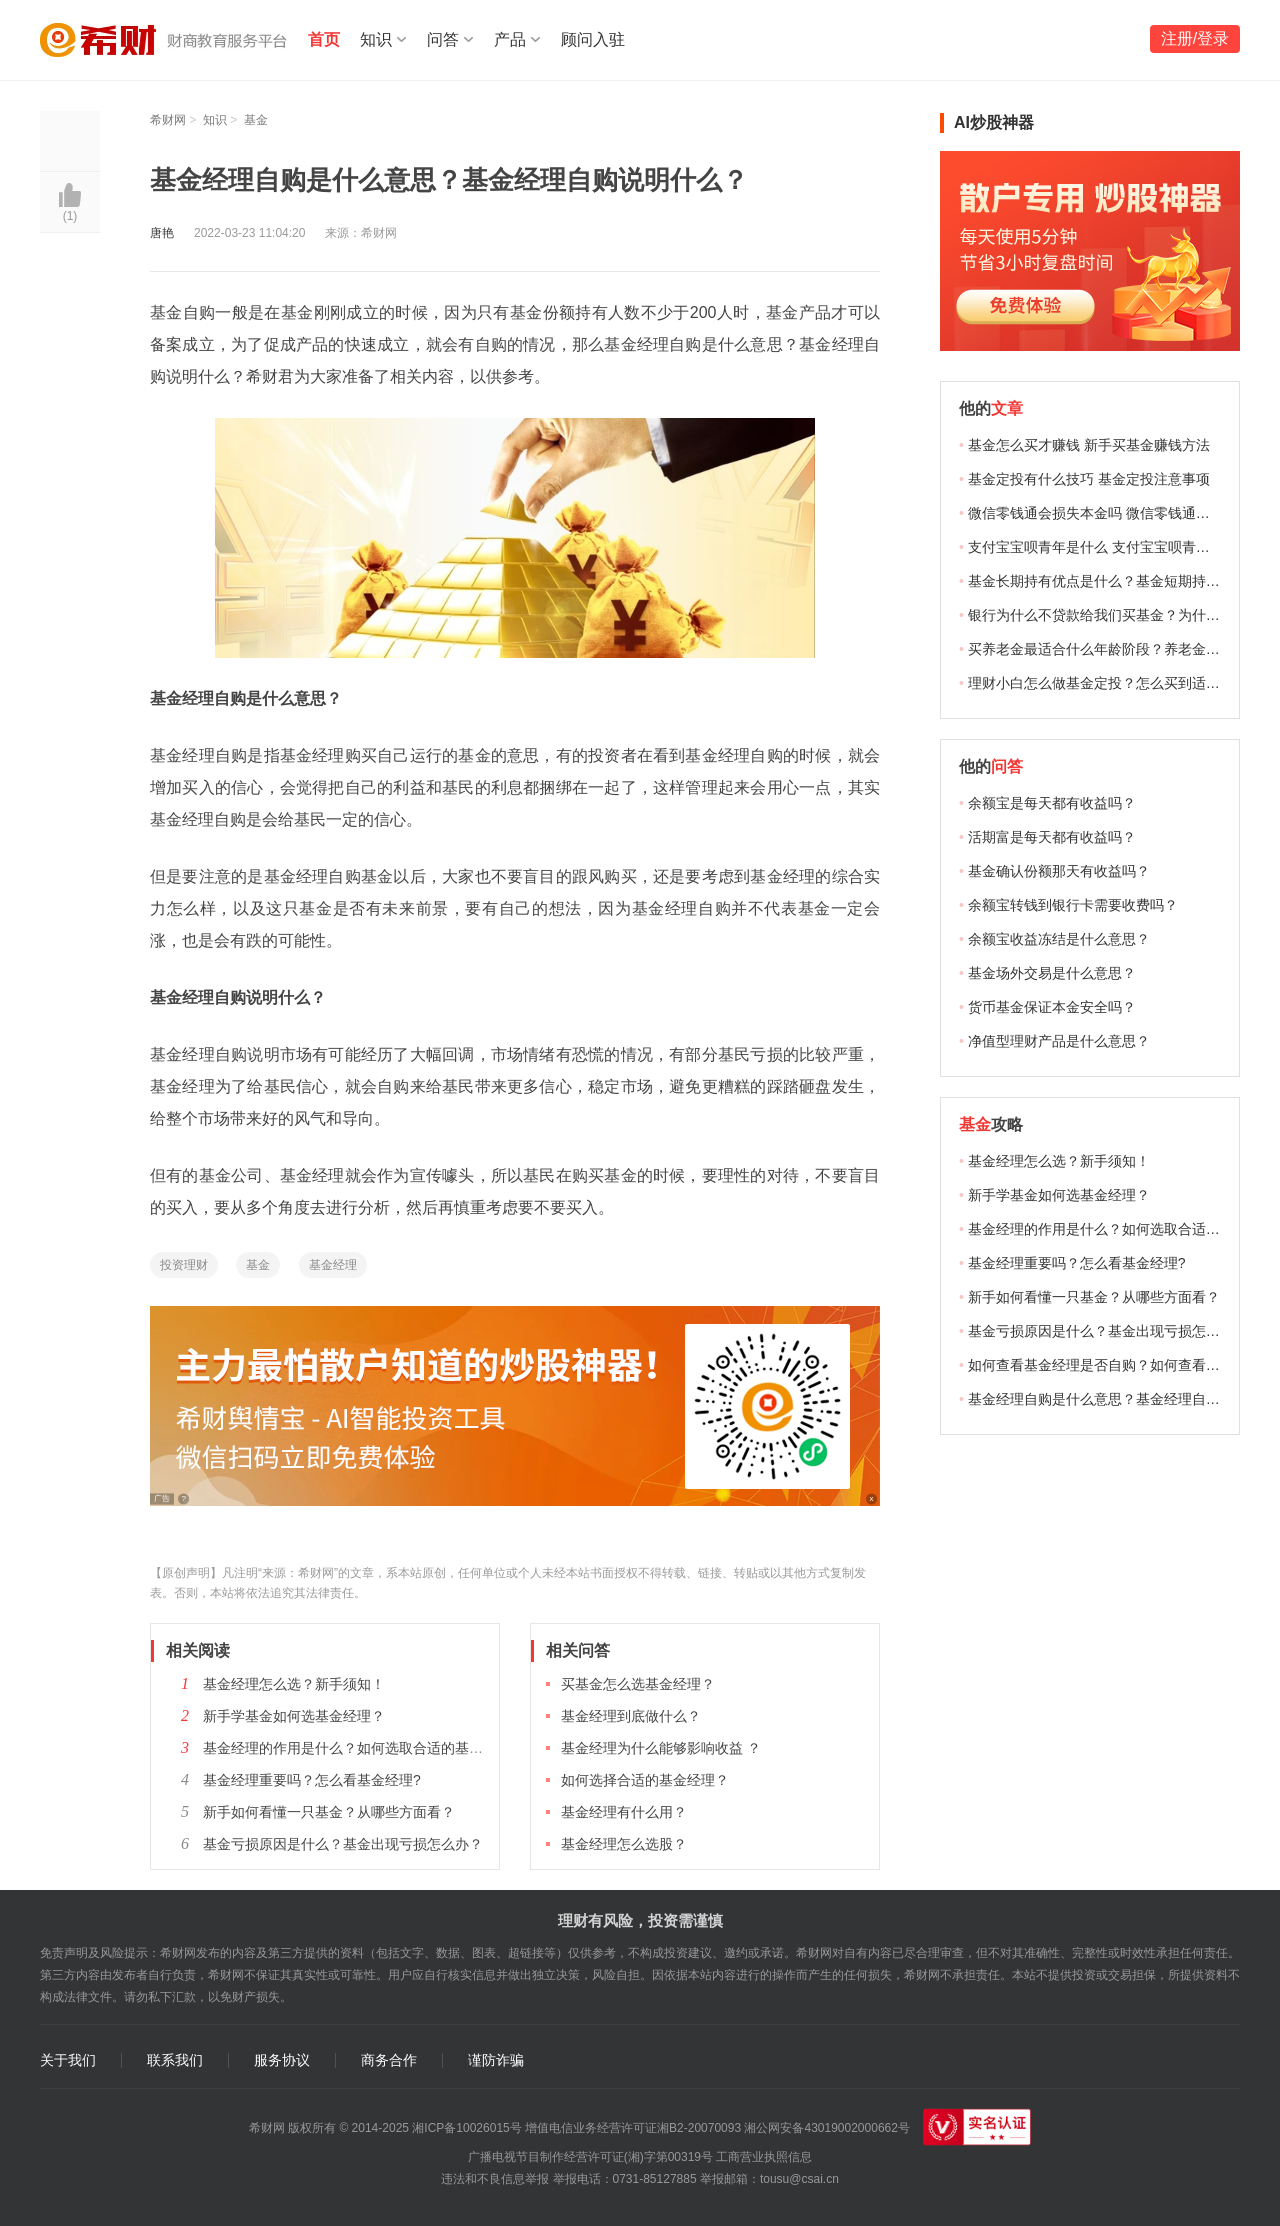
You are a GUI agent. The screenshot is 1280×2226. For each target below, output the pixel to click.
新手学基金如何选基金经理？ (294, 1716)
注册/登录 (1195, 38)
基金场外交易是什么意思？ (1052, 973)
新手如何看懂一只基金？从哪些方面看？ (329, 1812)
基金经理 (333, 1265)
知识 (376, 39)
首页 (324, 39)
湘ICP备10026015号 (466, 2128)
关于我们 (68, 2060)
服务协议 (282, 2060)
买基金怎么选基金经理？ (638, 1684)
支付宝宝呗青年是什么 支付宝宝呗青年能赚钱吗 (1117, 547)
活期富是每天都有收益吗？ (1052, 837)
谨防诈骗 (496, 2060)
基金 (256, 120)
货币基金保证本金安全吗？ (1052, 1007)
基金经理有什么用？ (624, 1812)
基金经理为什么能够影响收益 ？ (661, 1748)
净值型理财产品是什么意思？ (1059, 1041)
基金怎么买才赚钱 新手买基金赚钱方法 (1089, 445)
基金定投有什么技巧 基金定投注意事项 (1089, 479)
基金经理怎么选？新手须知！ (294, 1684)
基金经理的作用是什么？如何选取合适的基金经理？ (364, 1748)
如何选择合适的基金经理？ (645, 1780)
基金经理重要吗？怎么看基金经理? (312, 1780)
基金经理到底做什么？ (631, 1716)
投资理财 (184, 1265)
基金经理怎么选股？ (624, 1844)
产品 (510, 39)
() (70, 216)
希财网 (168, 120)
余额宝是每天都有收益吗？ (1052, 803)
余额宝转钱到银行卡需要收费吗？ (1073, 905)
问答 (443, 39)
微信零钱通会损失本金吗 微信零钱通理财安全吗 (1117, 513)
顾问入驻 (593, 39)
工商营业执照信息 (764, 2157)
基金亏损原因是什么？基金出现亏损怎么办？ (343, 1844)
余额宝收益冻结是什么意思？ (1059, 939)
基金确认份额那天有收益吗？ (1059, 871)
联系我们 (175, 2060)
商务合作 (389, 2060)
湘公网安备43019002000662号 (826, 2128)
